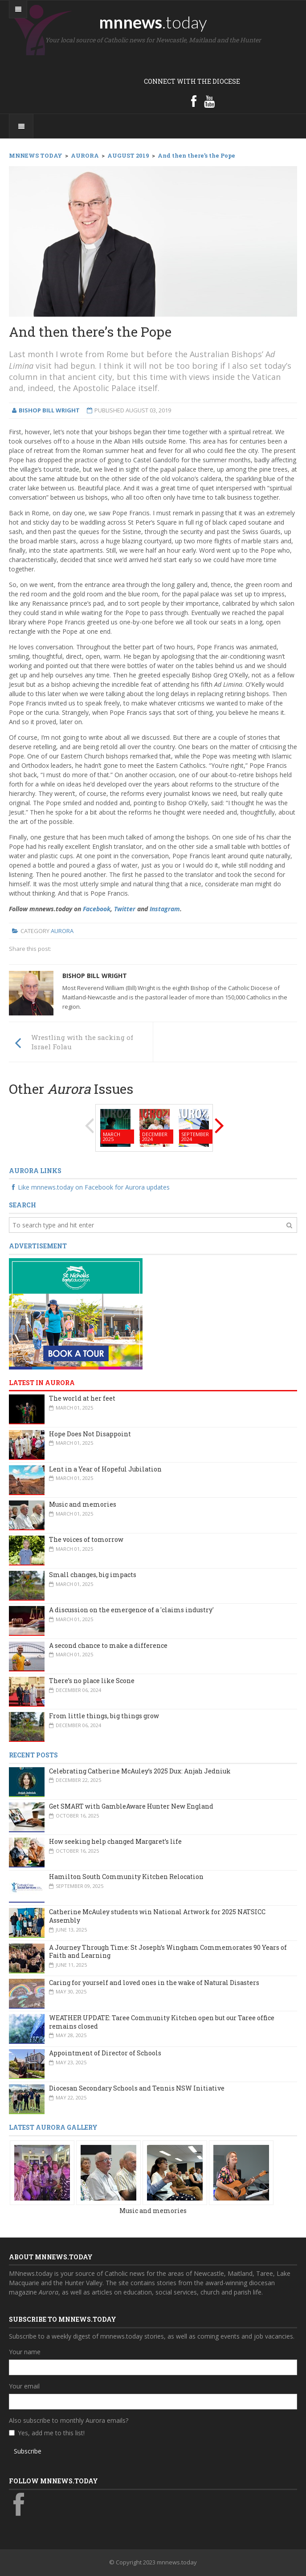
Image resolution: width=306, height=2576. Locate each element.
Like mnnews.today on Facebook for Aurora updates (89, 1187)
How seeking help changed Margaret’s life (115, 1841)
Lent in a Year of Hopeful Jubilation (105, 1469)
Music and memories (82, 1504)
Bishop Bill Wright (94, 975)
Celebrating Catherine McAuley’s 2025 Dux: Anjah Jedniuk (140, 1771)
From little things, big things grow (104, 1716)
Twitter (124, 909)
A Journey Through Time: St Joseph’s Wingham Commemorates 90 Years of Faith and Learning (168, 1951)
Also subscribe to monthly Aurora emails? (68, 2420)
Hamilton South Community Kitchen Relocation (126, 1876)
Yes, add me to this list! (51, 2433)
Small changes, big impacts (92, 1574)
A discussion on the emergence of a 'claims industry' (131, 1610)
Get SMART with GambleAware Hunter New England (131, 1806)
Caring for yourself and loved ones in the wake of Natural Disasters (154, 1982)
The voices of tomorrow (86, 1539)
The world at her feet (82, 1398)
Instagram (165, 909)
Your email (24, 2386)
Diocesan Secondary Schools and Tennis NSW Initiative (136, 2088)
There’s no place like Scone (92, 1680)
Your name (25, 2352)
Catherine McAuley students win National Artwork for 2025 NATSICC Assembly (157, 1916)
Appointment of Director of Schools (105, 2053)
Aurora (62, 931)
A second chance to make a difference (108, 1645)
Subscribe (27, 2451)
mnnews (153, 22)
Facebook (96, 909)
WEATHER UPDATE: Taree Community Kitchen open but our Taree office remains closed (161, 2022)
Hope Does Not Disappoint (90, 1434)
